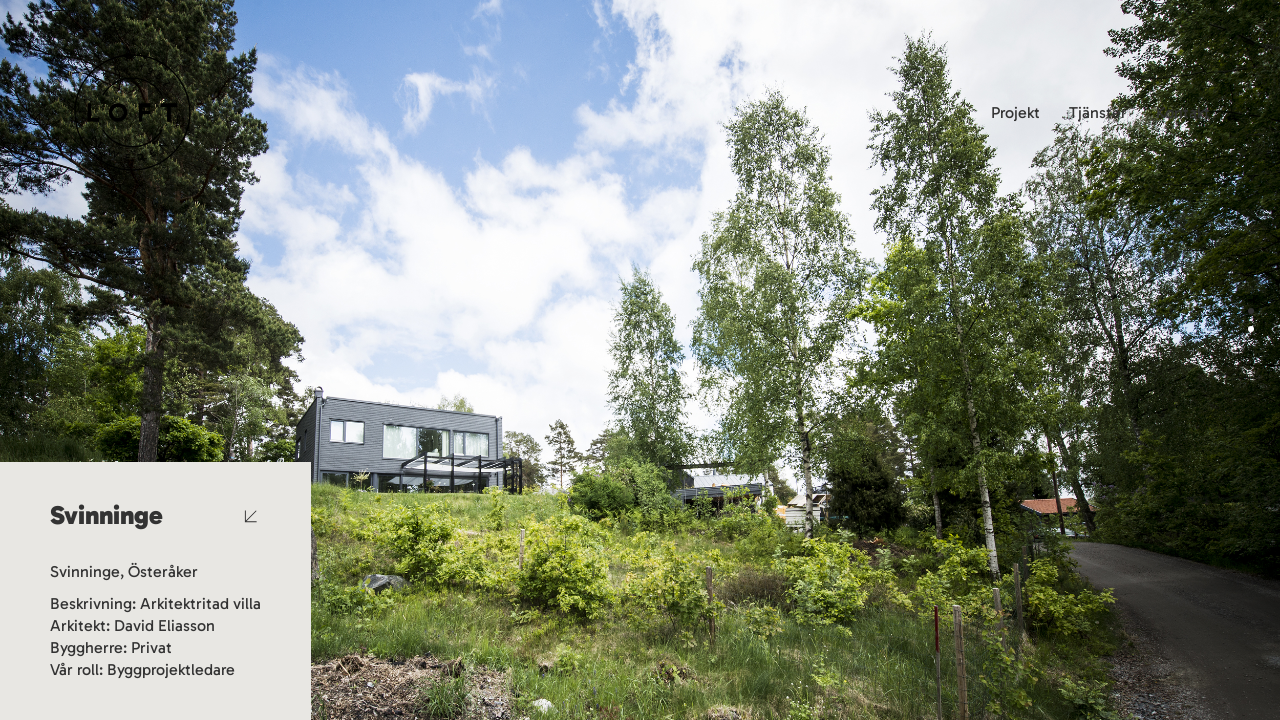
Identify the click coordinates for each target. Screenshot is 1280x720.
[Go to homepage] (132, 112)
